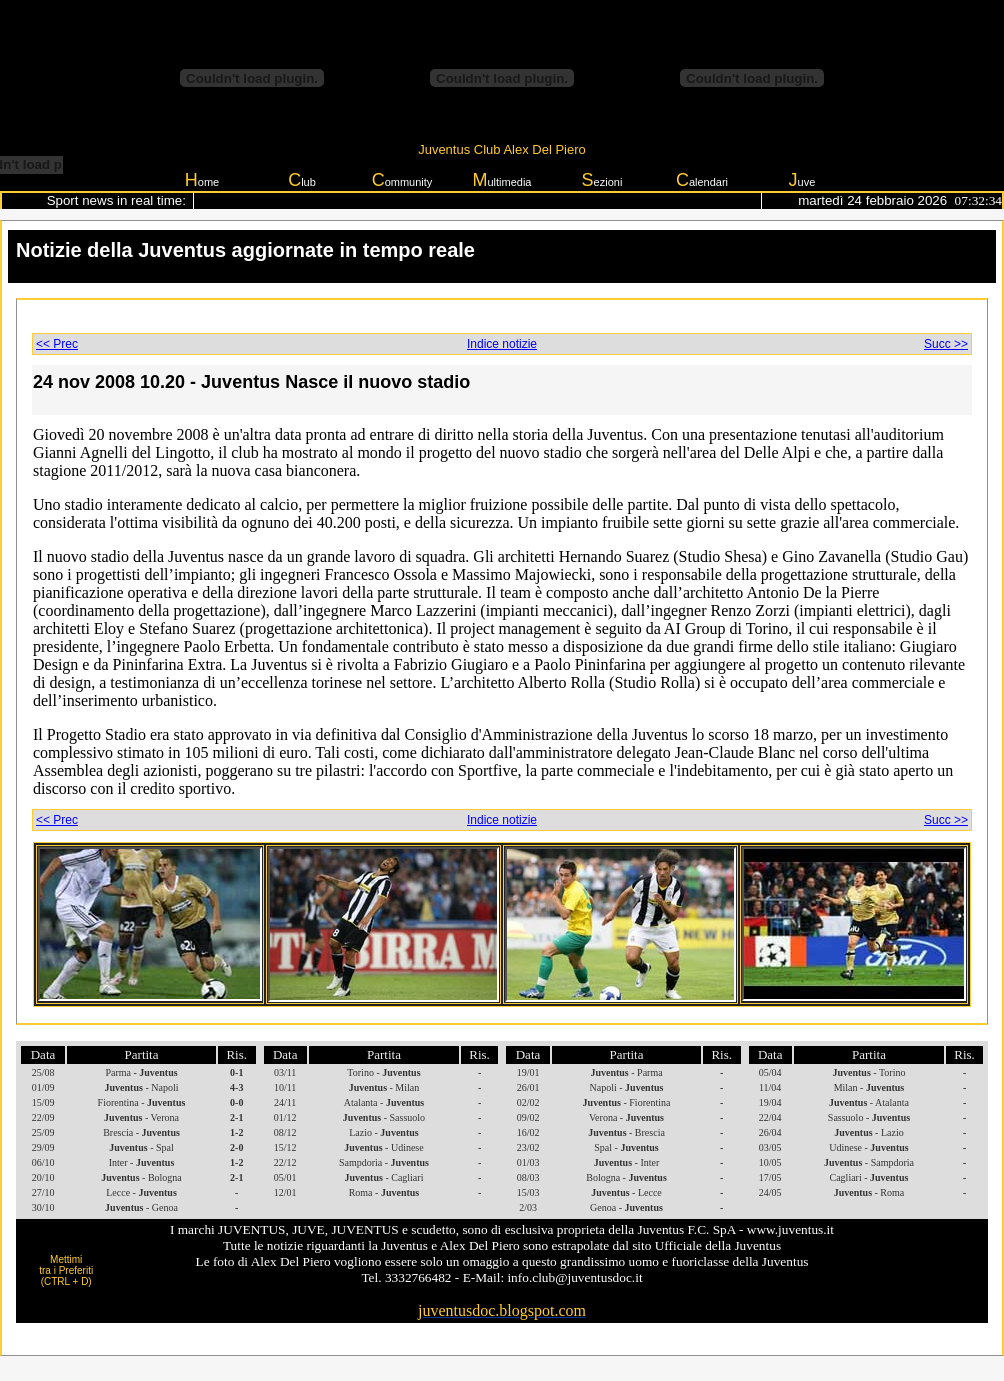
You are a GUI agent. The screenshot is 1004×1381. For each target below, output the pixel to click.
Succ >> (946, 344)
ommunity (402, 180)
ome (202, 180)
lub (302, 180)
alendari (702, 180)
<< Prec (57, 344)
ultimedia (501, 180)
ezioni (602, 180)
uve (802, 180)
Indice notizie (502, 344)
